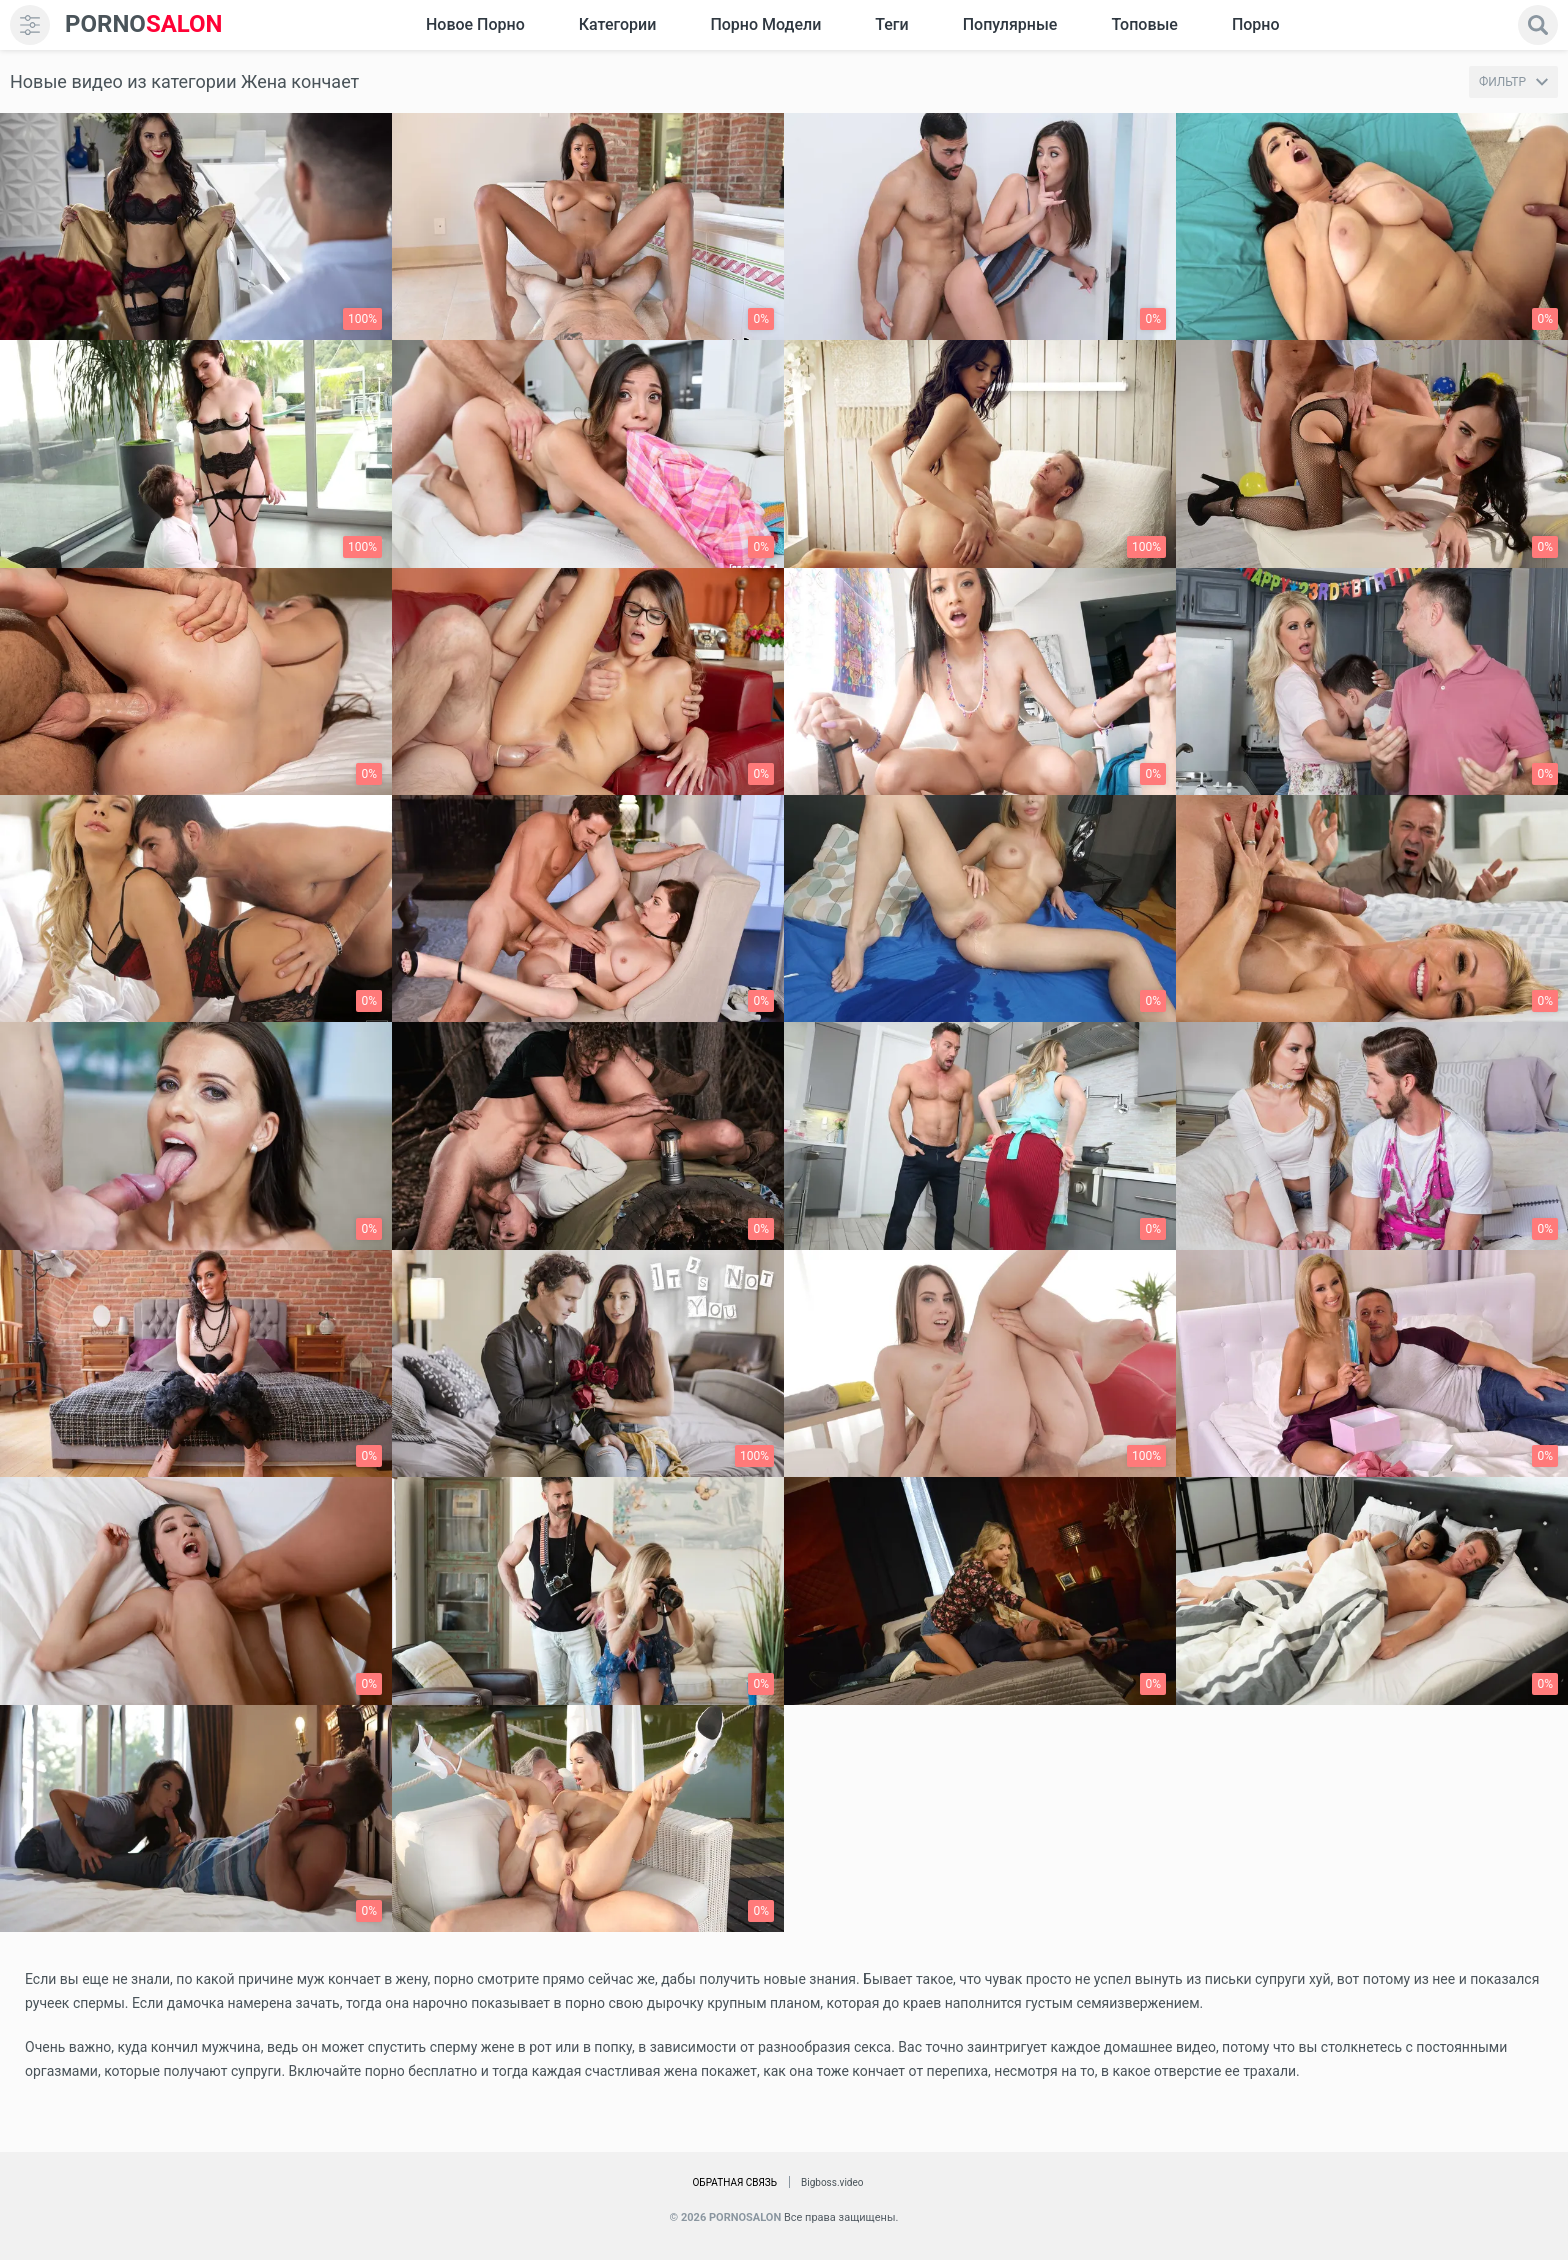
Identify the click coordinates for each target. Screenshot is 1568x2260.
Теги (891, 24)
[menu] (30, 25)
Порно (1256, 24)
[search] (1538, 25)
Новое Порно (475, 24)
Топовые (1144, 24)
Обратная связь (734, 2182)
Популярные (1010, 24)
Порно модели (765, 24)
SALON (144, 24)
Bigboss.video (832, 2182)
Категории (618, 24)
